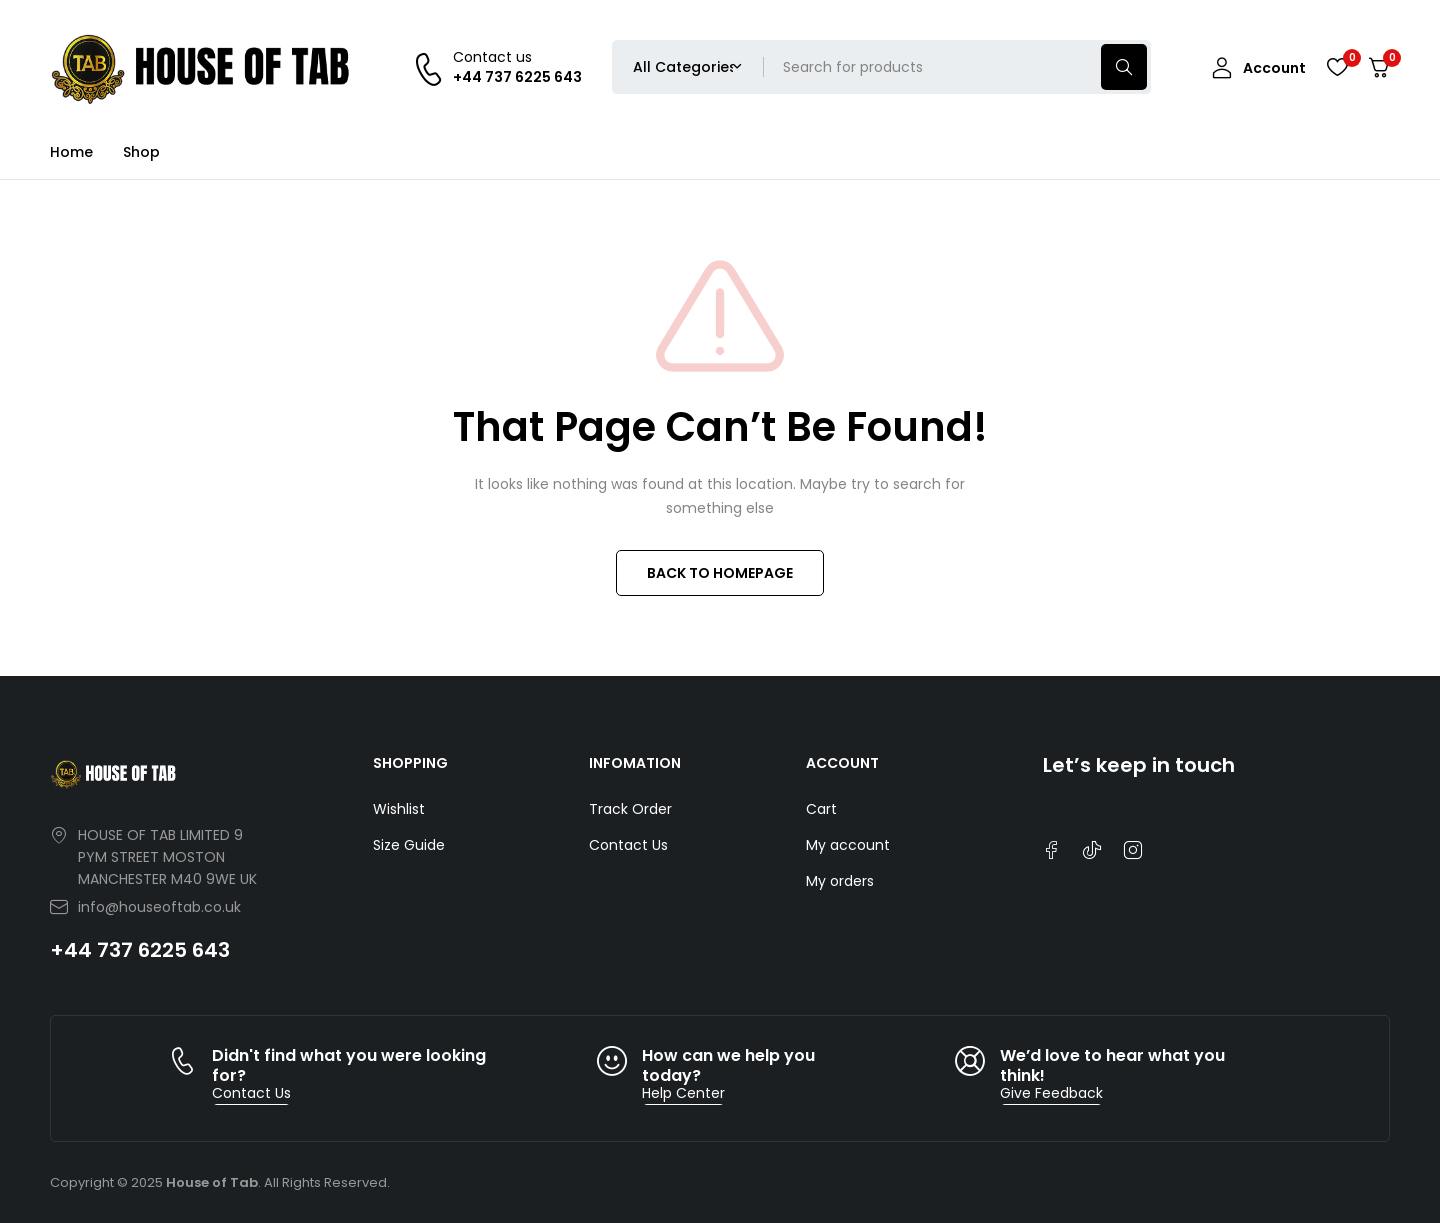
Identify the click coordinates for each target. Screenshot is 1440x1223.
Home (71, 152)
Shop (141, 152)
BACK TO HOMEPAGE (720, 573)
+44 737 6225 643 (140, 950)
